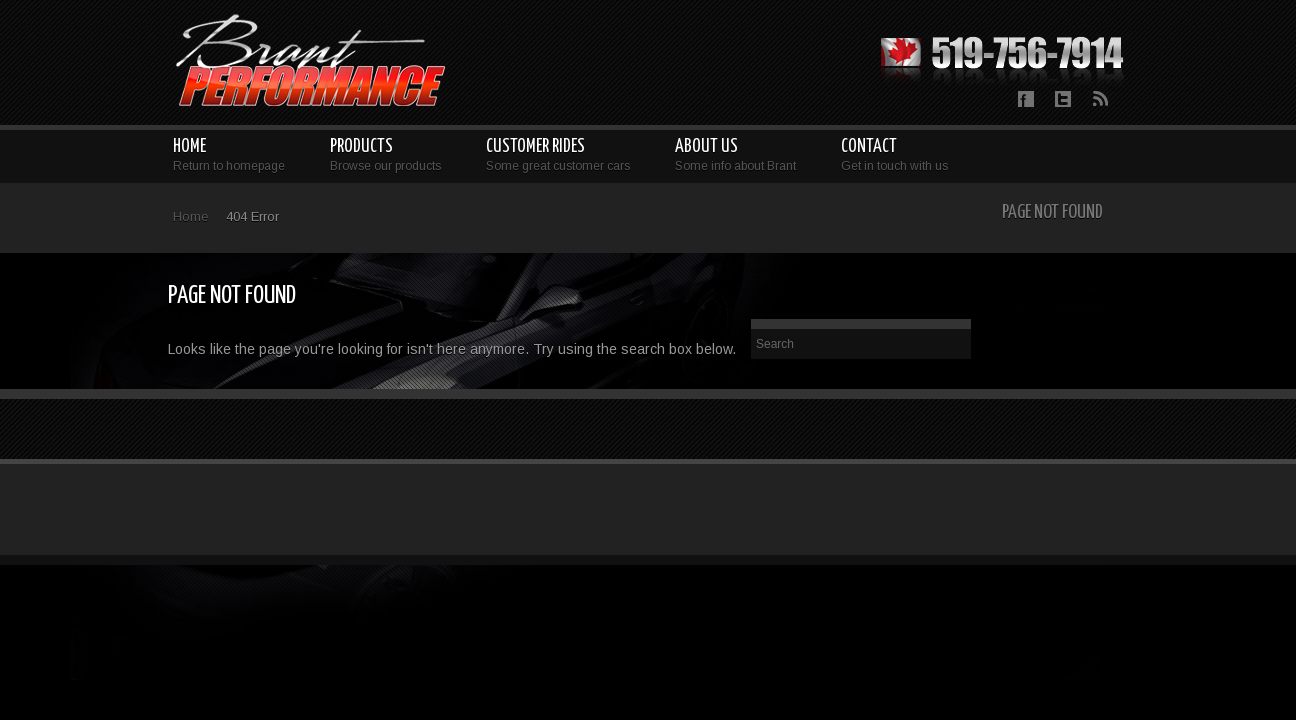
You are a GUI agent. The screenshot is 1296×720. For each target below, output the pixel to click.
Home (190, 216)
